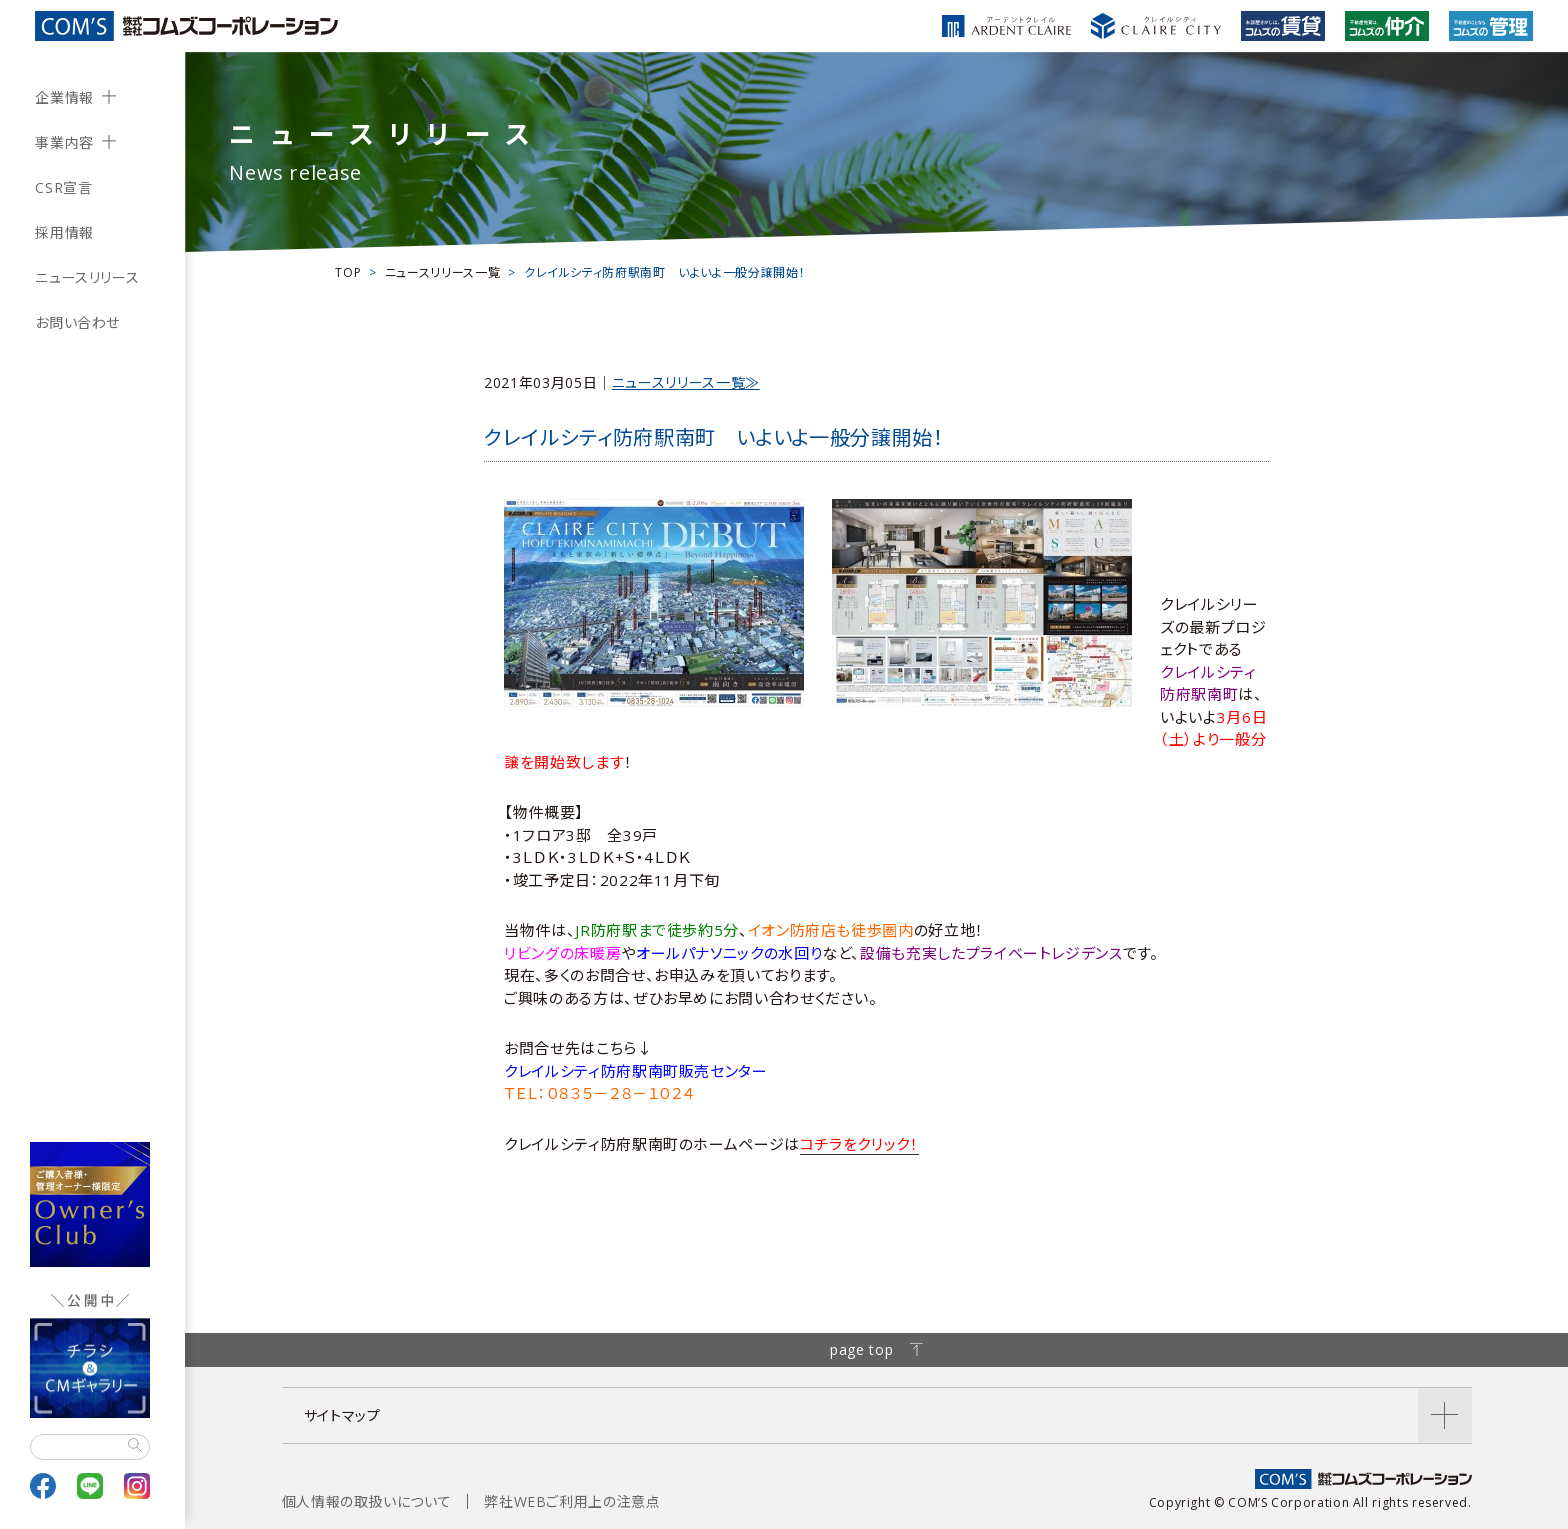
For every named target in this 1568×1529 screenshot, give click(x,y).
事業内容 (64, 142)
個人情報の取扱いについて (367, 1501)
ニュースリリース (87, 277)
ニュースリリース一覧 (442, 272)
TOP (348, 272)
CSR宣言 (63, 187)
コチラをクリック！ (859, 1144)
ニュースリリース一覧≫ (686, 382)
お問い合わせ (77, 322)
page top (876, 1349)
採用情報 (64, 232)
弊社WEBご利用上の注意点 (572, 1501)
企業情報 (64, 97)
